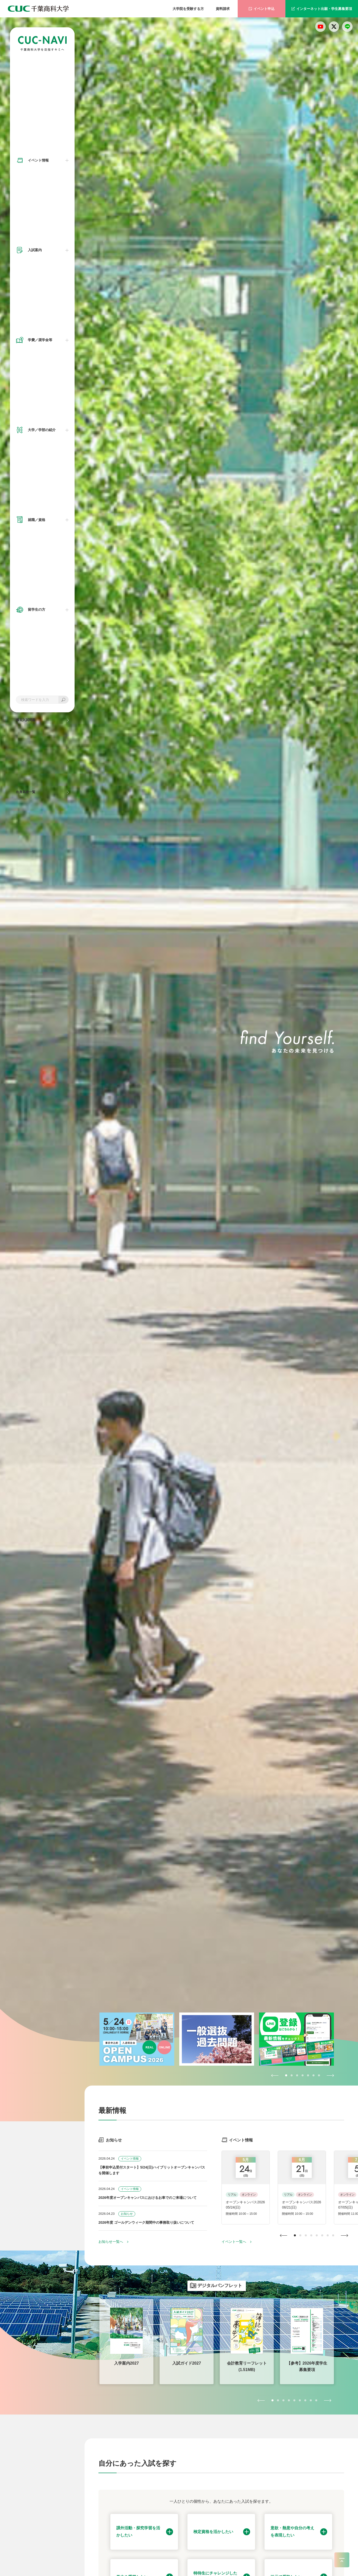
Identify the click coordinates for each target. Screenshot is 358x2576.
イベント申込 (261, 9)
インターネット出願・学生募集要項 (321, 9)
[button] (274, 2075)
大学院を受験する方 (188, 9)
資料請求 (223, 9)
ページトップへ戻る (342, 2560)
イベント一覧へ (234, 2242)
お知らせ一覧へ (110, 2242)
